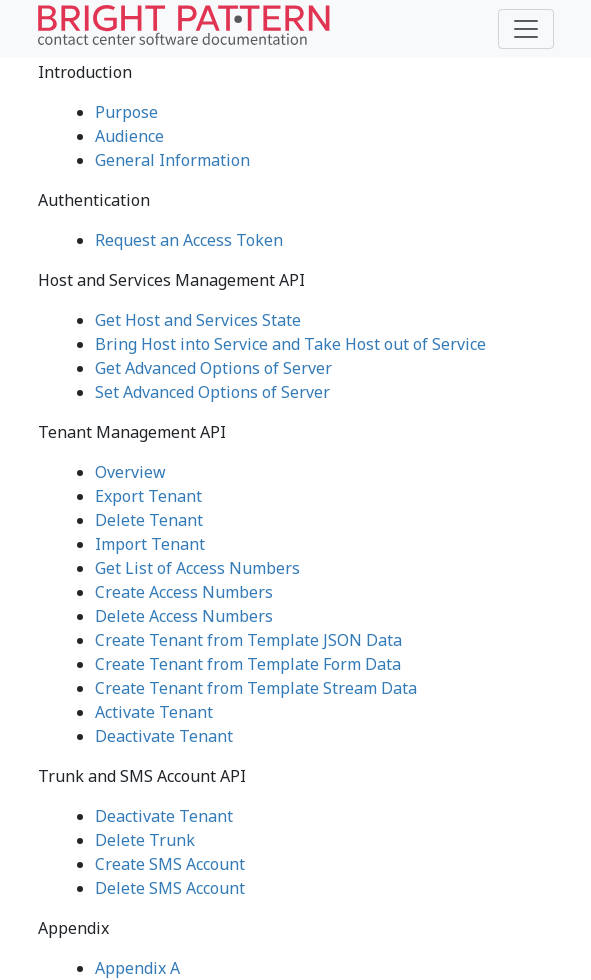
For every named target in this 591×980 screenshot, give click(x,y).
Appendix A (137, 968)
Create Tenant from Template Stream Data (256, 688)
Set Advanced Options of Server (212, 392)
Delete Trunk (145, 840)
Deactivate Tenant (164, 736)
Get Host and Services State (198, 320)
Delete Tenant (149, 520)
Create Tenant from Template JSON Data (248, 640)
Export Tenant (148, 496)
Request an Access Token (189, 240)
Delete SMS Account (170, 888)
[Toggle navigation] (526, 29)
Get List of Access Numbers (197, 568)
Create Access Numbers (184, 592)
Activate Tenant (154, 712)
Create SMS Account (170, 864)
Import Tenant (150, 544)
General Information (172, 160)
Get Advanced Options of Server (213, 368)
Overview (130, 472)
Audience (129, 136)
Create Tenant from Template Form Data (248, 664)
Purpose (126, 112)
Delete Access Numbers (184, 616)
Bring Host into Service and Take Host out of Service (290, 344)
